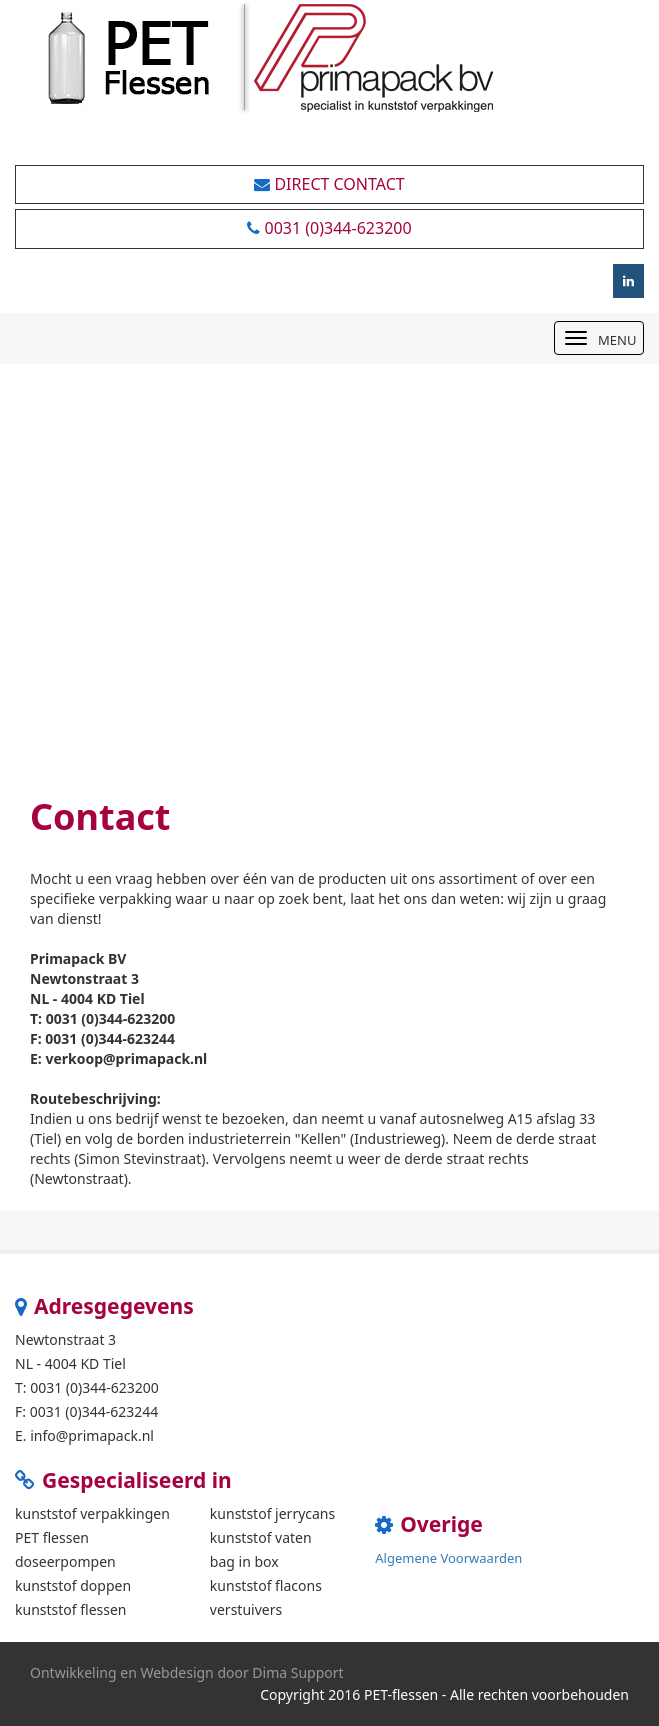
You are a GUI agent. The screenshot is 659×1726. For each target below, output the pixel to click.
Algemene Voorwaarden (448, 1558)
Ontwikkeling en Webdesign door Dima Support (187, 1672)
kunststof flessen (71, 1609)
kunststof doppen (73, 1585)
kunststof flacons (266, 1585)
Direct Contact (329, 184)
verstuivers (246, 1609)
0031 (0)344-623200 (329, 228)
